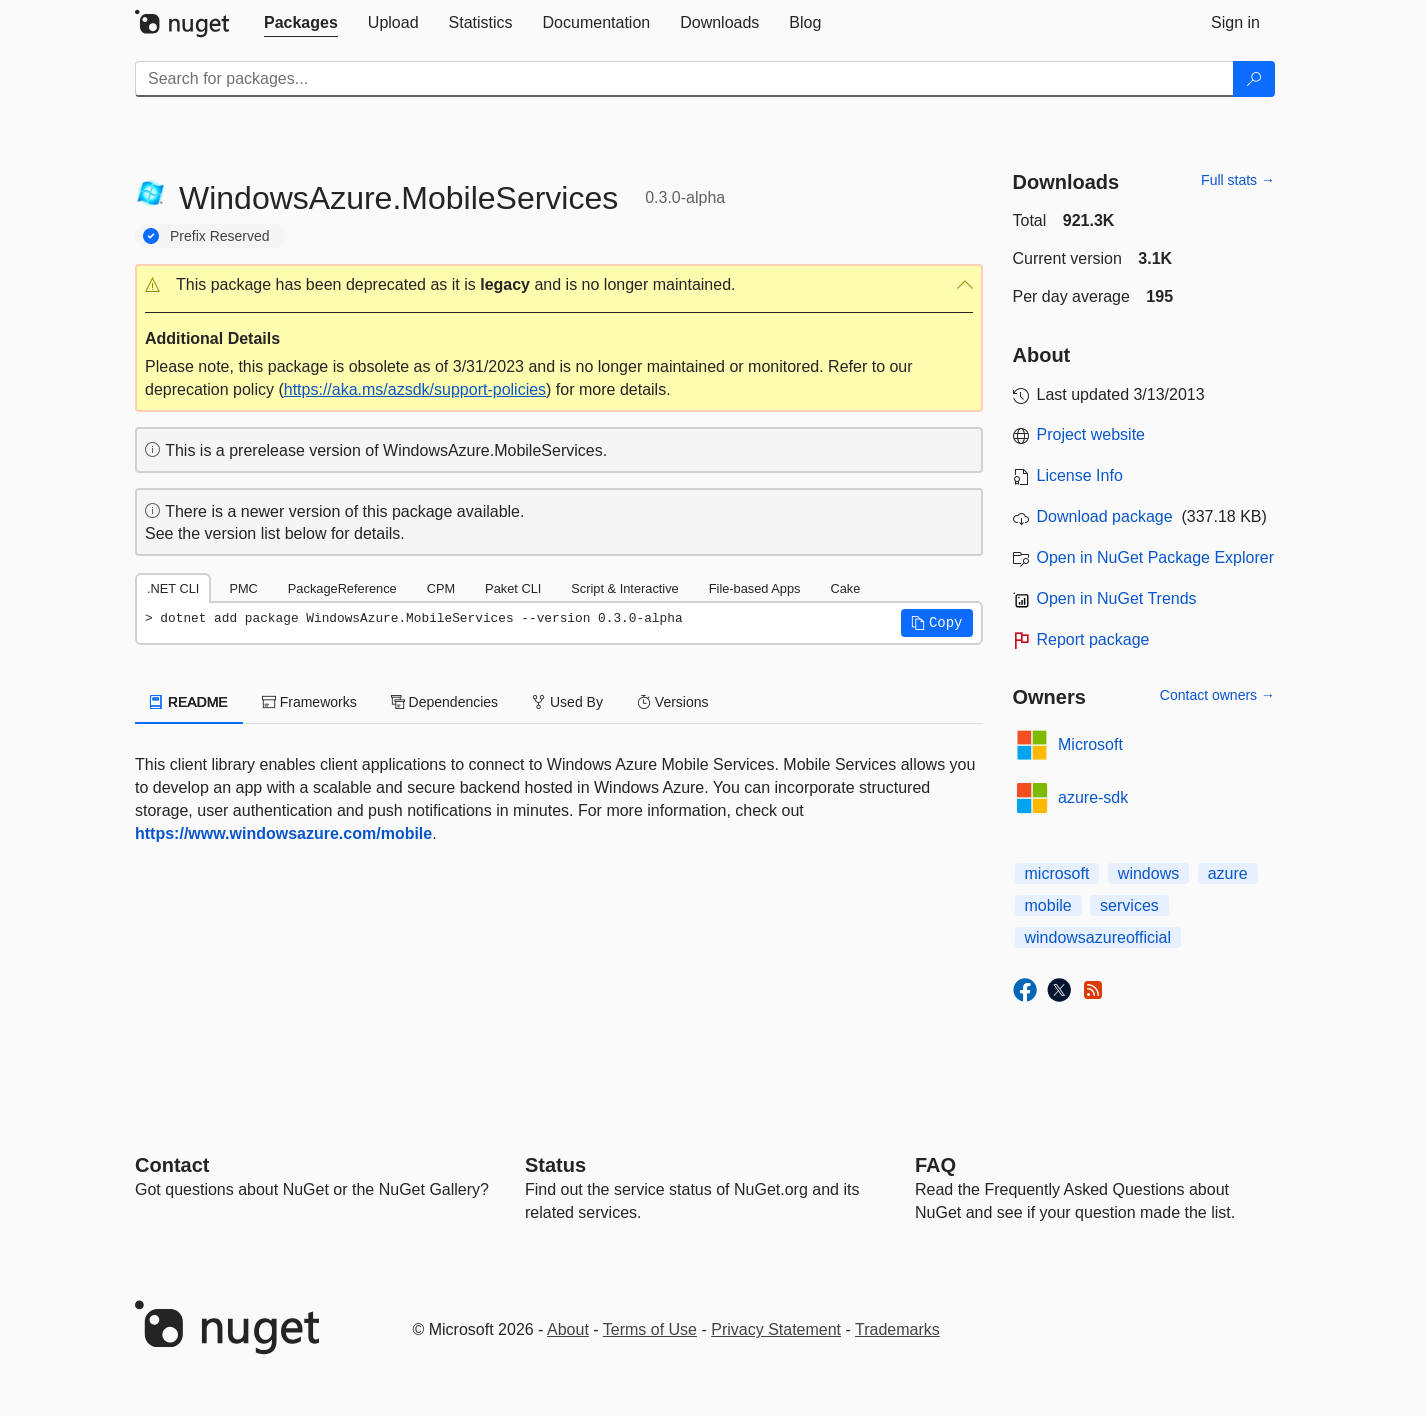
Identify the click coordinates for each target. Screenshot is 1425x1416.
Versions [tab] (673, 702)
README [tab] (189, 702)
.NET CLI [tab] (173, 588)
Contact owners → (1217, 695)
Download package (1105, 516)
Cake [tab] (845, 588)
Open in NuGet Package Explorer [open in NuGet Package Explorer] (1155, 557)
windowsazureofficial (1098, 937)
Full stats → (1238, 180)
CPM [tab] (441, 588)
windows (1148, 873)
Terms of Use (650, 1329)
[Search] (1254, 79)
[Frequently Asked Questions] (935, 1165)
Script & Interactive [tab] (624, 588)
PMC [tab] (243, 588)
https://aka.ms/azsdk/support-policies (415, 389)
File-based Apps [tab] (755, 588)
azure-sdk (1093, 797)
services (1129, 905)
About (568, 1329)
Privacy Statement (776, 1329)
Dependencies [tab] (444, 702)
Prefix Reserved (220, 236)
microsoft (1057, 873)
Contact (172, 1165)
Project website (1091, 434)
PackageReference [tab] (342, 588)
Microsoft (1090, 744)
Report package (1093, 639)
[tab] (301, 23)
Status (555, 1165)
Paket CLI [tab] (513, 588)
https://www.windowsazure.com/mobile (283, 833)
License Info (1080, 475)
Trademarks (897, 1329)
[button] (559, 285)
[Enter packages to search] (684, 79)
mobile (1048, 905)
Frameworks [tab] (309, 702)
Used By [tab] (567, 702)
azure (1228, 873)
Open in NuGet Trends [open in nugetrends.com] (1117, 598)
